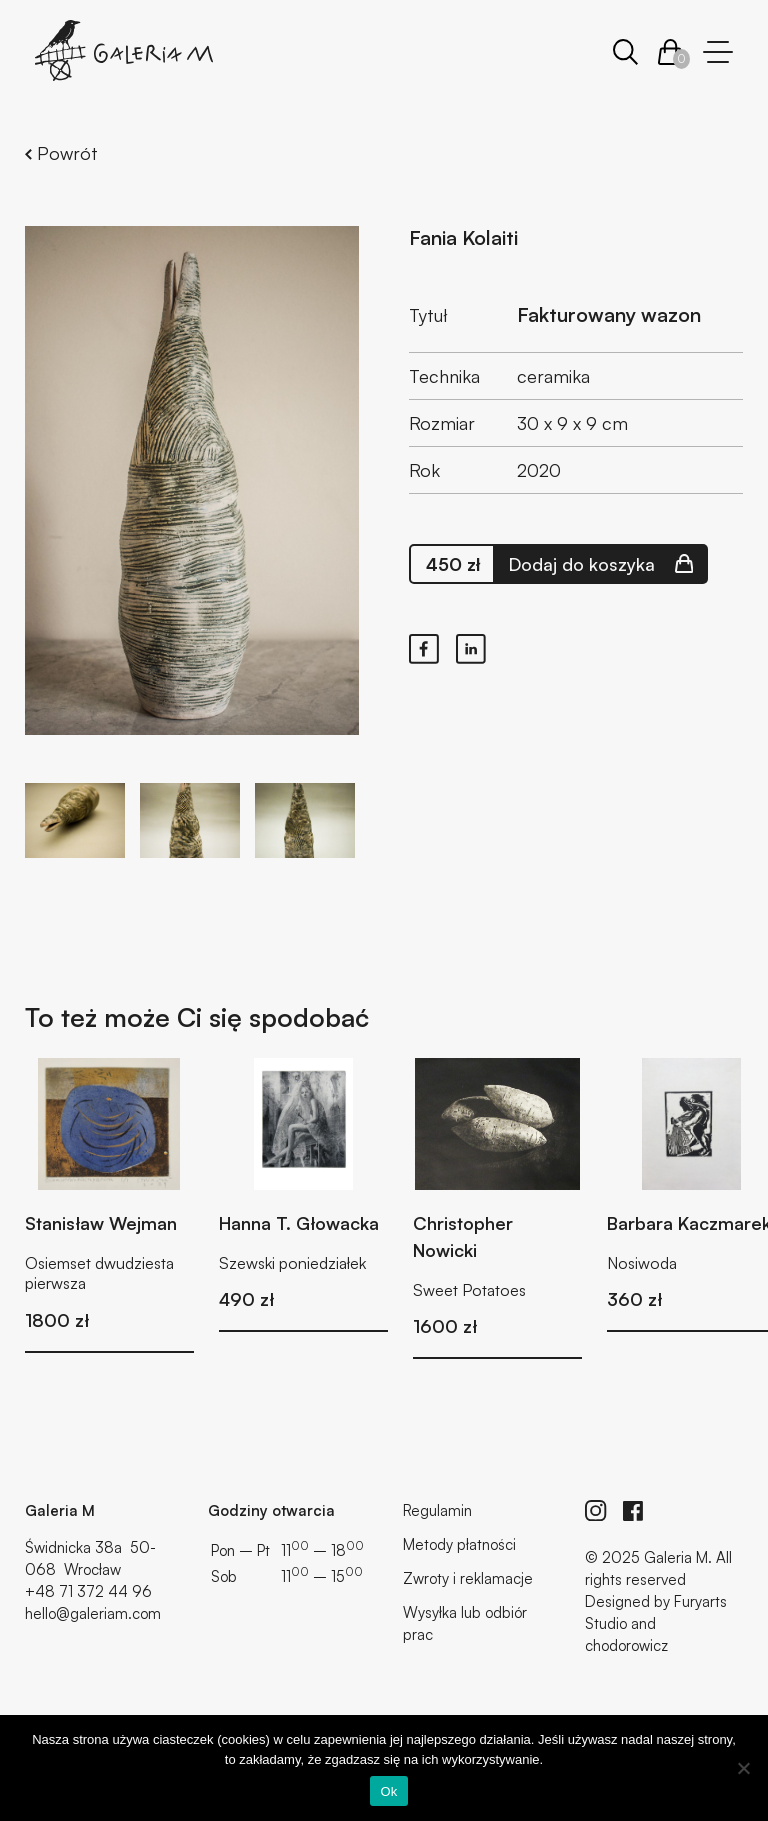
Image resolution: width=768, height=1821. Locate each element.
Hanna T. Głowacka (299, 1223)
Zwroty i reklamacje (468, 1578)
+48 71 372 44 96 (88, 1591)
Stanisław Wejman (101, 1223)
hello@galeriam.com (93, 1613)
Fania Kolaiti (463, 237)
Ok (388, 1791)
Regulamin (437, 1510)
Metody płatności (459, 1544)
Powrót (61, 153)
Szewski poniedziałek (292, 1263)
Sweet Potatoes (469, 1290)
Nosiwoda (642, 1263)
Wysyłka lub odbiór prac (465, 1623)
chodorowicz (626, 1645)
